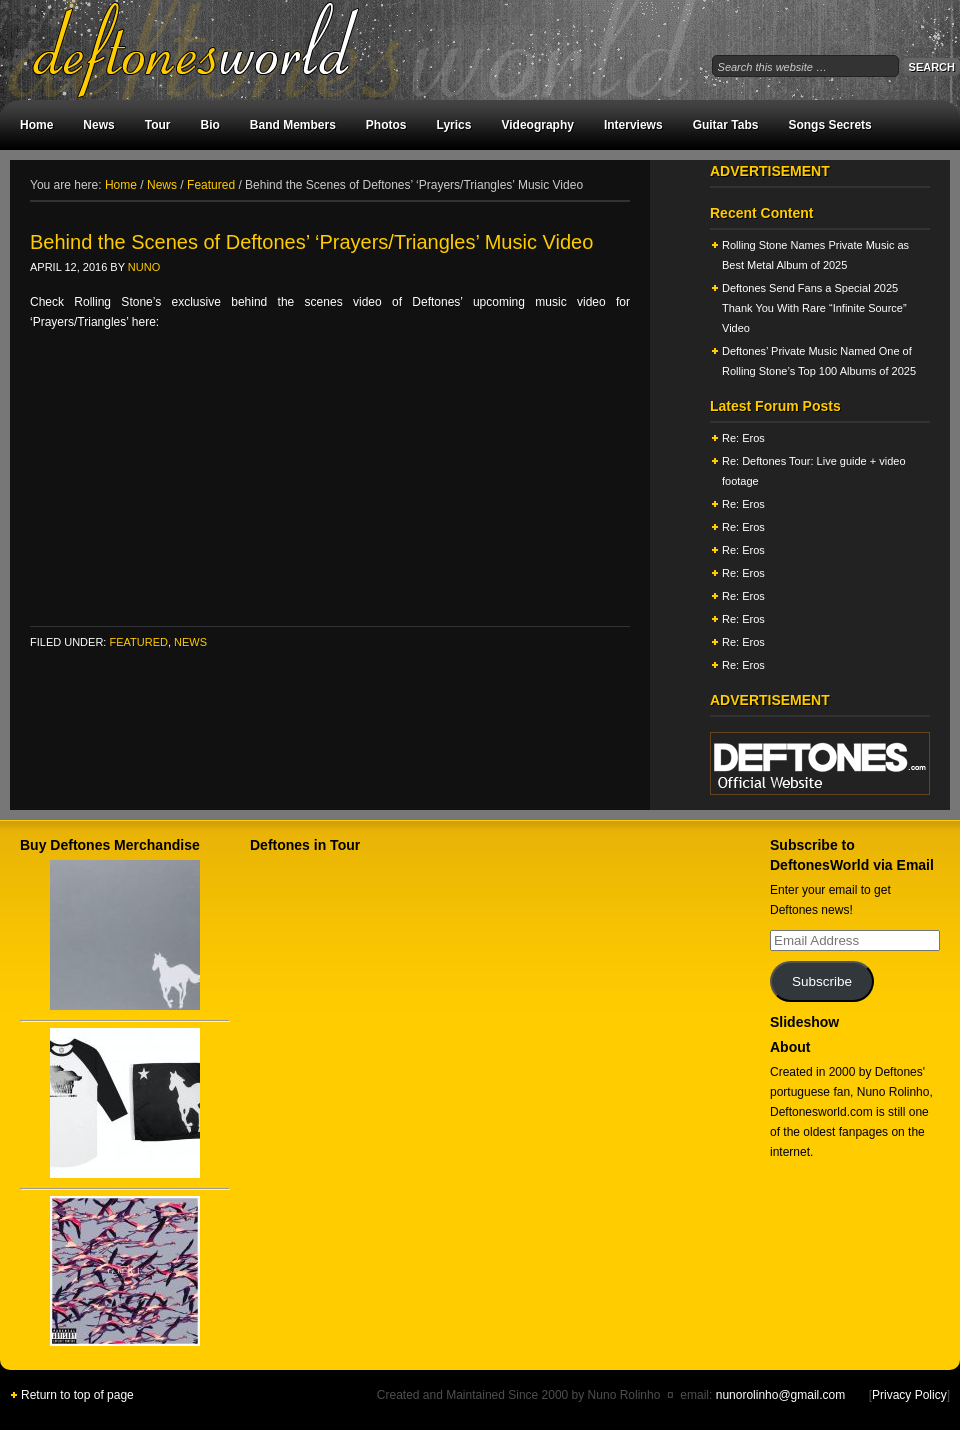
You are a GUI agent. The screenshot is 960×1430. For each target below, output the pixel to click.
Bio (209, 125)
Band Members (293, 125)
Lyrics (454, 125)
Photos (386, 125)
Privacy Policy (909, 1395)
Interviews (633, 125)
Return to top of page (77, 1395)
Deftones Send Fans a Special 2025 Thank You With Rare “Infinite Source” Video (814, 308)
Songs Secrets (829, 125)
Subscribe (822, 981)
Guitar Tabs (726, 125)
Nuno (144, 267)
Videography (537, 125)
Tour (158, 125)
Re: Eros (743, 438)
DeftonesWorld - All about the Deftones (220, 50)
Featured (138, 642)
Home (36, 125)
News (98, 125)
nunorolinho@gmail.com (781, 1395)
